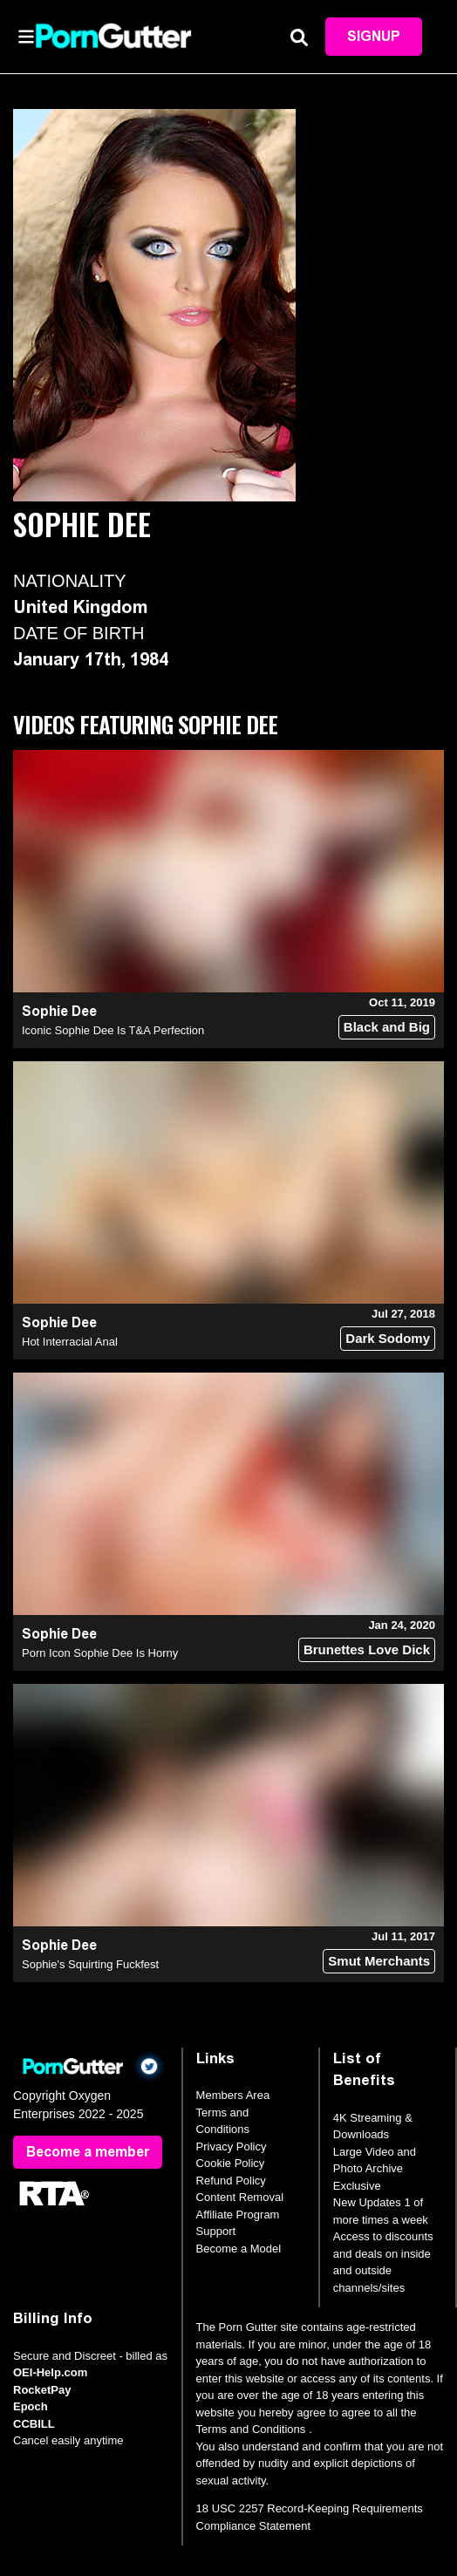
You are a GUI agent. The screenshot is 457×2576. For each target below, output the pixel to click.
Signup (373, 36)
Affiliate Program (238, 2214)
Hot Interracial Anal (70, 1341)
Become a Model (239, 2248)
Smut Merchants (379, 1960)
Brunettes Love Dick (367, 1649)
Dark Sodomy (387, 1338)
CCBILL (34, 2423)
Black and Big (387, 1026)
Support (216, 2231)
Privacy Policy (231, 2146)
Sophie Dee (59, 1011)
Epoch (30, 2406)
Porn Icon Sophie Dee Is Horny (100, 1652)
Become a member (87, 2151)
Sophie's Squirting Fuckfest (90, 1964)
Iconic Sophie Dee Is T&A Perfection (113, 1030)
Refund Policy (231, 2180)
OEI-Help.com (50, 2372)
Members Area (233, 2095)
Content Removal (239, 2197)
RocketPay (42, 2389)
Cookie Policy (230, 2163)
